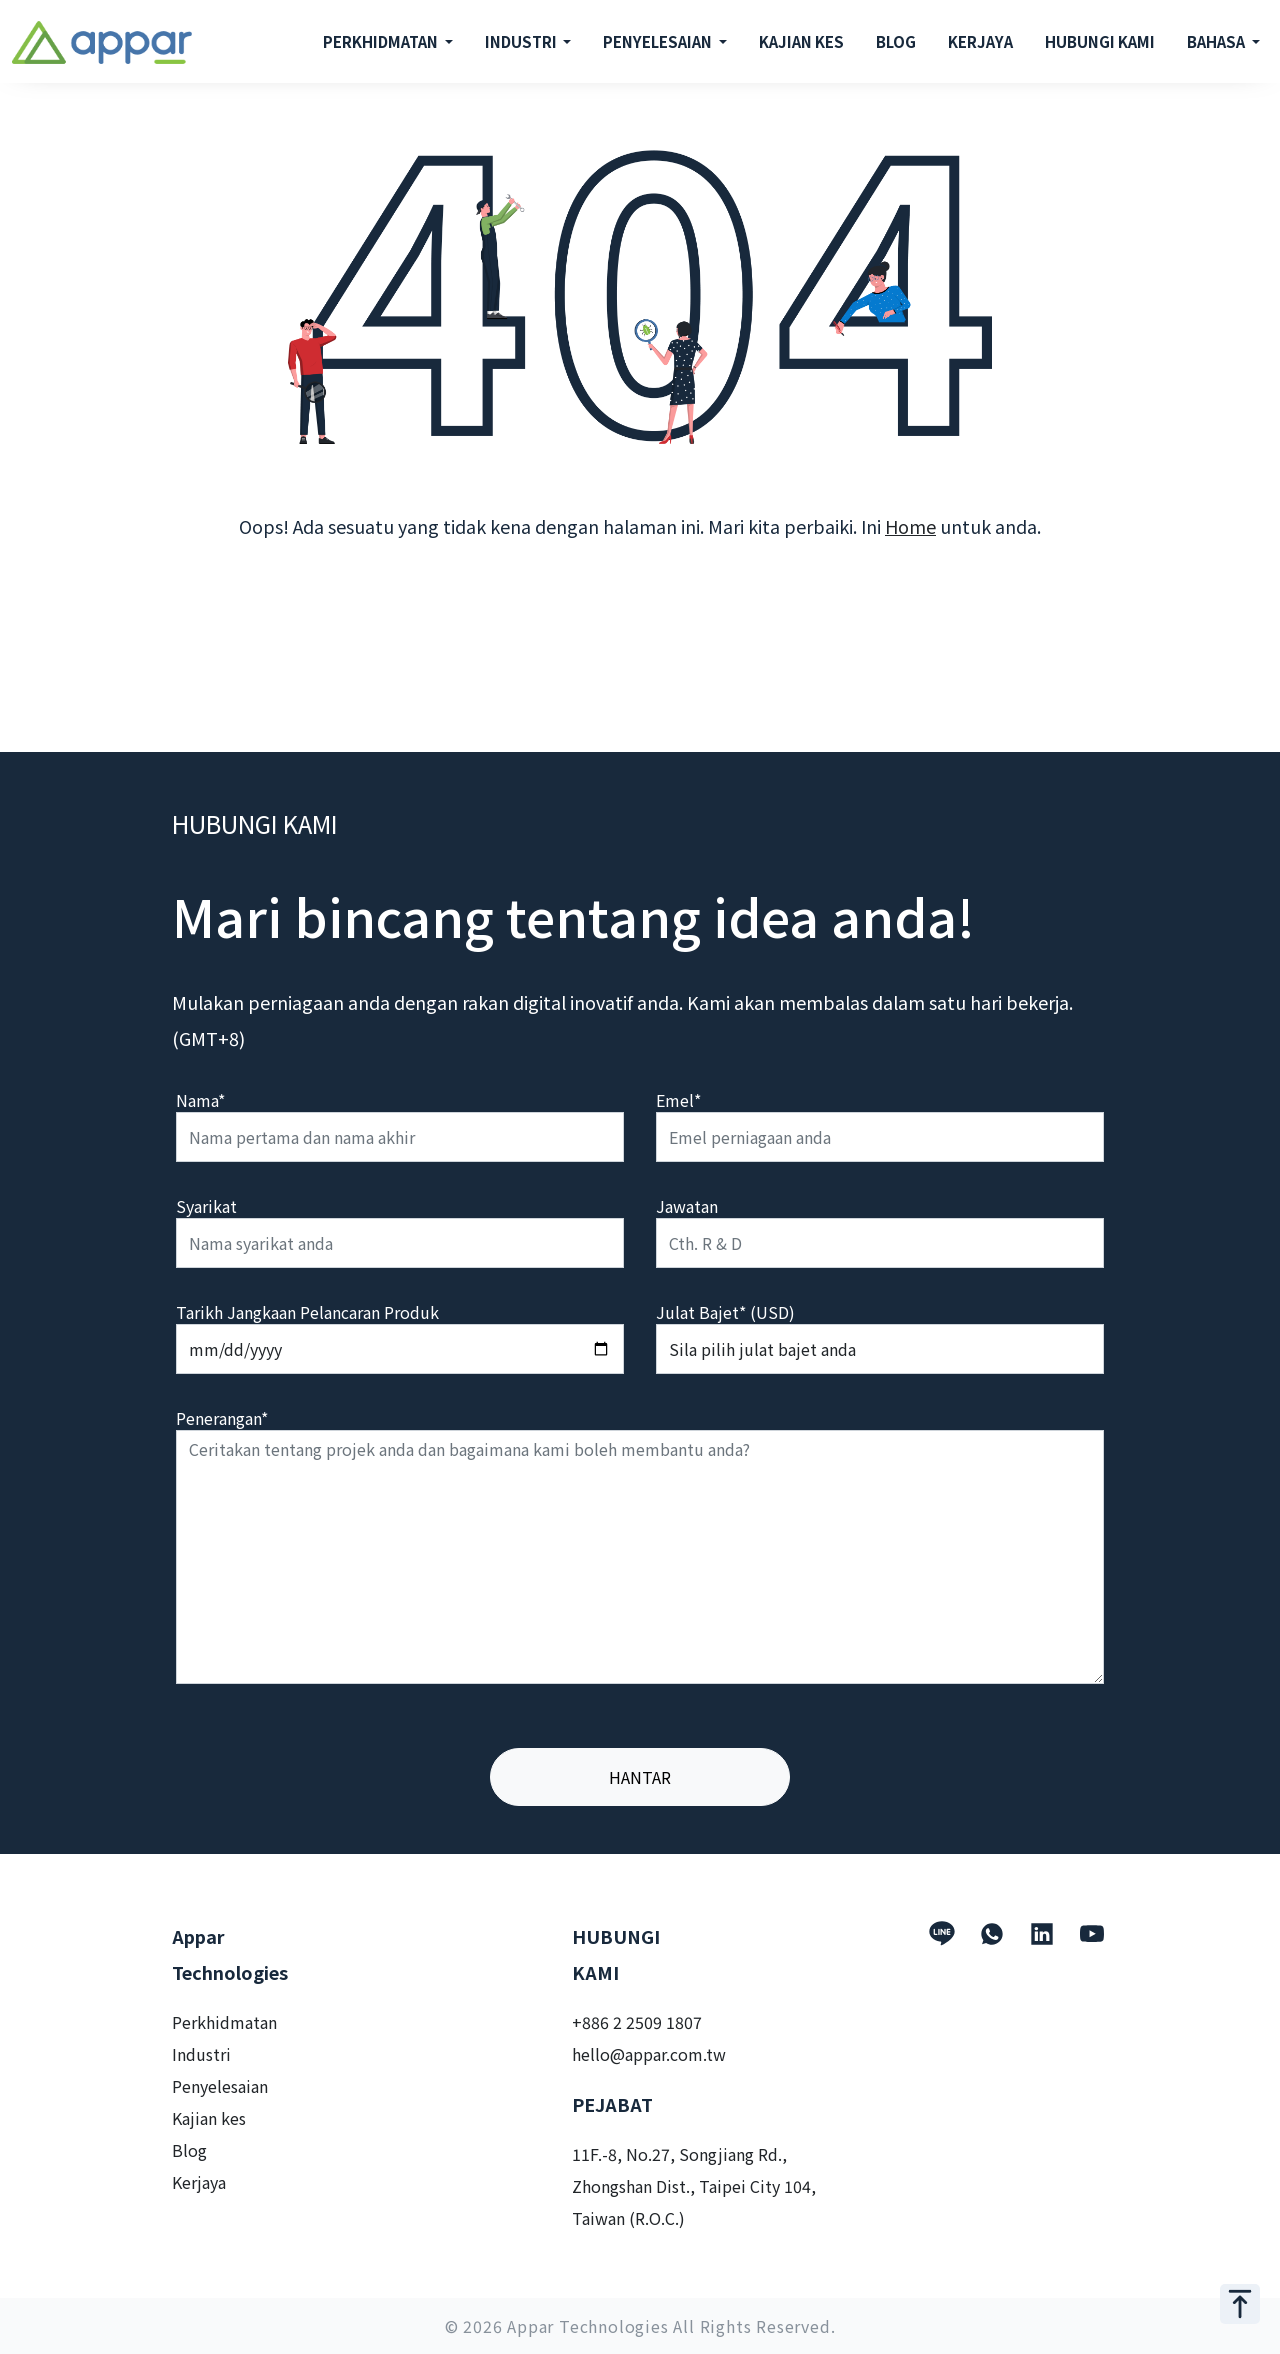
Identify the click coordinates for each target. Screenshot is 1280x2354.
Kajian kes (209, 2118)
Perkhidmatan (224, 2022)
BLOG (896, 41)
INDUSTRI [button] (522, 41)
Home (910, 526)
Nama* (200, 1100)
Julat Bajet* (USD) (725, 1312)
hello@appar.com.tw (649, 2054)
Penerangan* (222, 1418)
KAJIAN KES (801, 41)
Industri (201, 2054)
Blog (189, 2150)
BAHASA (1217, 41)
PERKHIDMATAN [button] (382, 41)
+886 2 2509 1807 (637, 2022)
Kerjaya (199, 2182)
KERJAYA (980, 41)
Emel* (678, 1100)
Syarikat (206, 1206)
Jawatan (687, 1206)
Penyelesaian (220, 2086)
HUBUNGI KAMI (1100, 41)
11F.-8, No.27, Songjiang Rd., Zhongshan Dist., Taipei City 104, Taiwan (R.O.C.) (694, 2186)
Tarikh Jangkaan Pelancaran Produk (307, 1312)
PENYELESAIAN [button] (659, 41)
